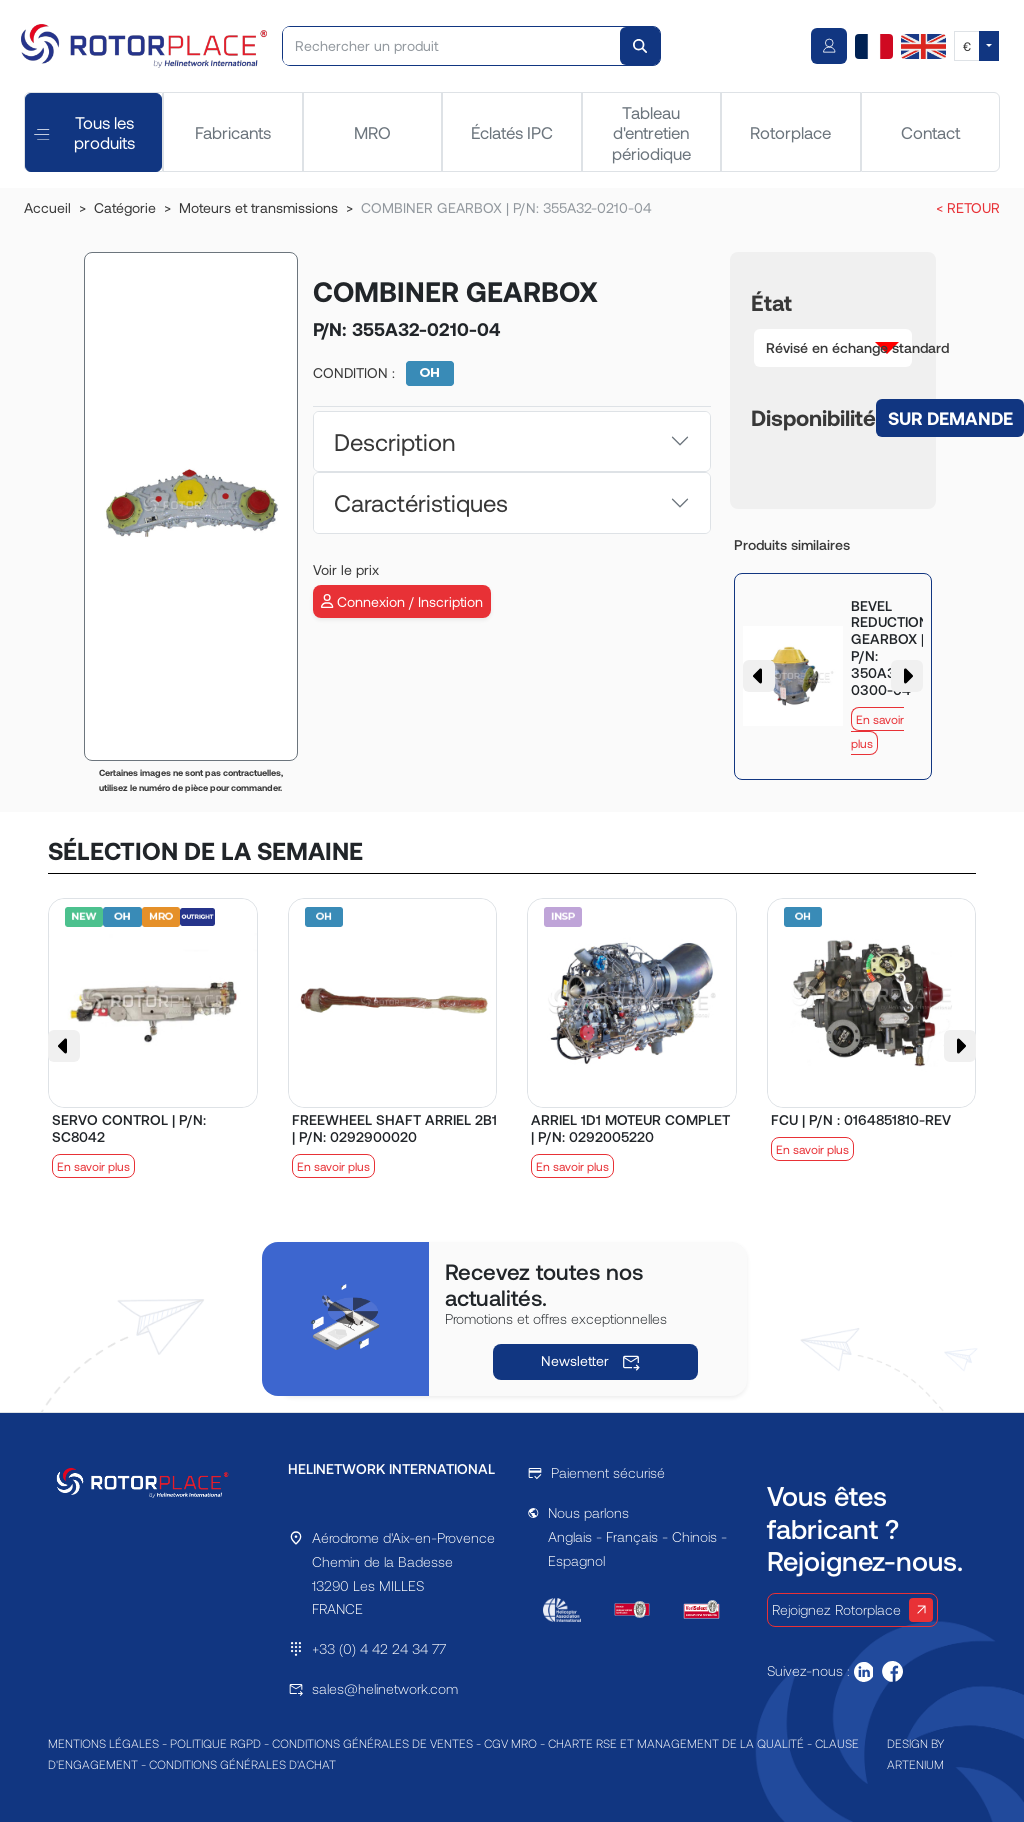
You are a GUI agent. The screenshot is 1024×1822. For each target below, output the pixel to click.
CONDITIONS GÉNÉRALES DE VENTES (372, 1743)
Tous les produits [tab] (84, 132)
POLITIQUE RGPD (215, 1743)
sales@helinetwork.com (385, 1688)
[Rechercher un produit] (452, 46)
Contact (930, 132)
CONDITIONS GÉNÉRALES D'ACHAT (242, 1764)
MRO (372, 132)
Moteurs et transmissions (258, 207)
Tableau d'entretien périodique (651, 132)
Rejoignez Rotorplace (852, 1610)
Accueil (47, 207)
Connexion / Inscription (402, 601)
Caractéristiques (421, 502)
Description (394, 441)
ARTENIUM (915, 1764)
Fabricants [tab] (233, 132)
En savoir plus (93, 1166)
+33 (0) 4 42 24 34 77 (379, 1648)
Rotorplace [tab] (790, 132)
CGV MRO (510, 1743)
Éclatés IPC (512, 132)
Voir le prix (346, 569)
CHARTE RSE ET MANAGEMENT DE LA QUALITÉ (676, 1743)
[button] (833, 348)
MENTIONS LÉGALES (103, 1743)
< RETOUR (968, 207)
